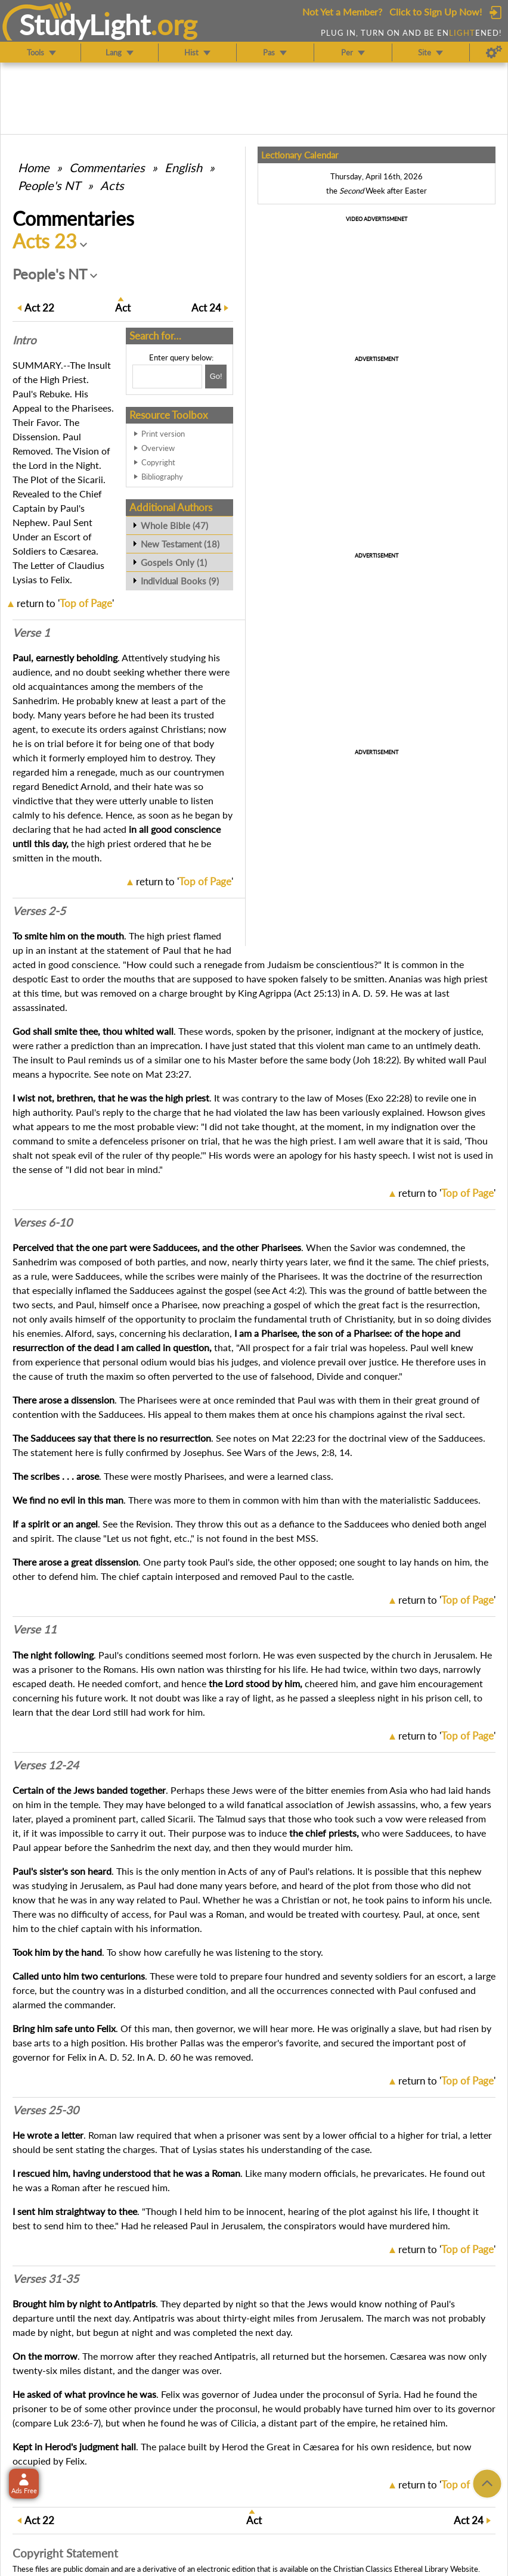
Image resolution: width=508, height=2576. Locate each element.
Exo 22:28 (389, 1097)
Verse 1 (31, 632)
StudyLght (85, 24)
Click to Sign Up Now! (435, 11)
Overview (158, 448)
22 (39, 307)
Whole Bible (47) (174, 525)
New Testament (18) (180, 544)
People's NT (49, 185)
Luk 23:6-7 (76, 2422)
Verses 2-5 (39, 910)
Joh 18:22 (376, 1059)
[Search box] (167, 376)
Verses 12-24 (46, 1765)
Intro (24, 340)
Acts (112, 185)
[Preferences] (494, 52)
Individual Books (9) (180, 580)
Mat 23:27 (167, 1073)
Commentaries (107, 167)
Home (33, 167)
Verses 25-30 (46, 2110)
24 (206, 307)
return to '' (65, 603)
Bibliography (162, 476)
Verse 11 (35, 1629)
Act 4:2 (287, 1290)
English (183, 167)
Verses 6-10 (42, 1222)
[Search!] (216, 376)
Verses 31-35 (46, 2278)
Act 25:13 (316, 992)
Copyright (158, 462)
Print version (163, 433)
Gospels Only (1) (174, 562)
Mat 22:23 (293, 1437)
